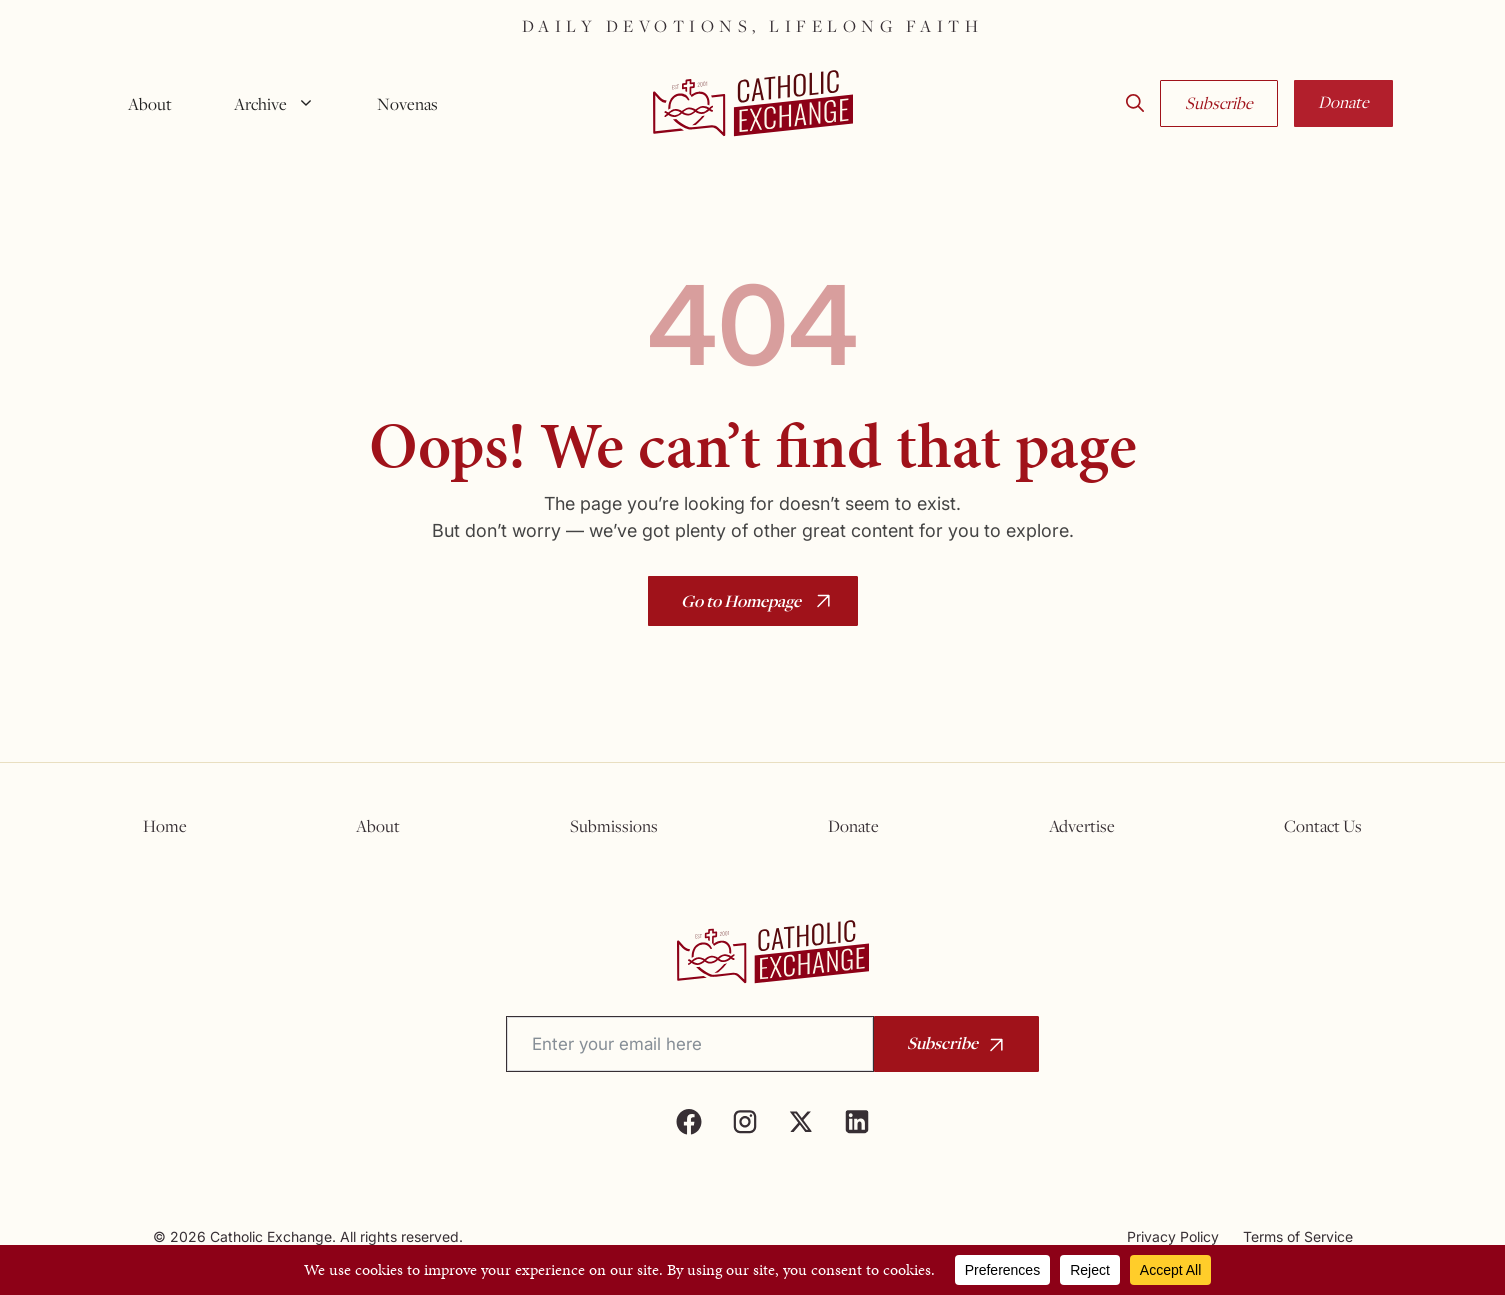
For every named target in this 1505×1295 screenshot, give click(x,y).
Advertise (1082, 826)
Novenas (407, 104)
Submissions (614, 826)
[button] (1135, 104)
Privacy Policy (1173, 1236)
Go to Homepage (741, 600)
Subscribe (1219, 103)
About (150, 104)
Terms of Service (1298, 1236)
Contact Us (1323, 826)
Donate (1343, 102)
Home (165, 826)
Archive (282, 104)
